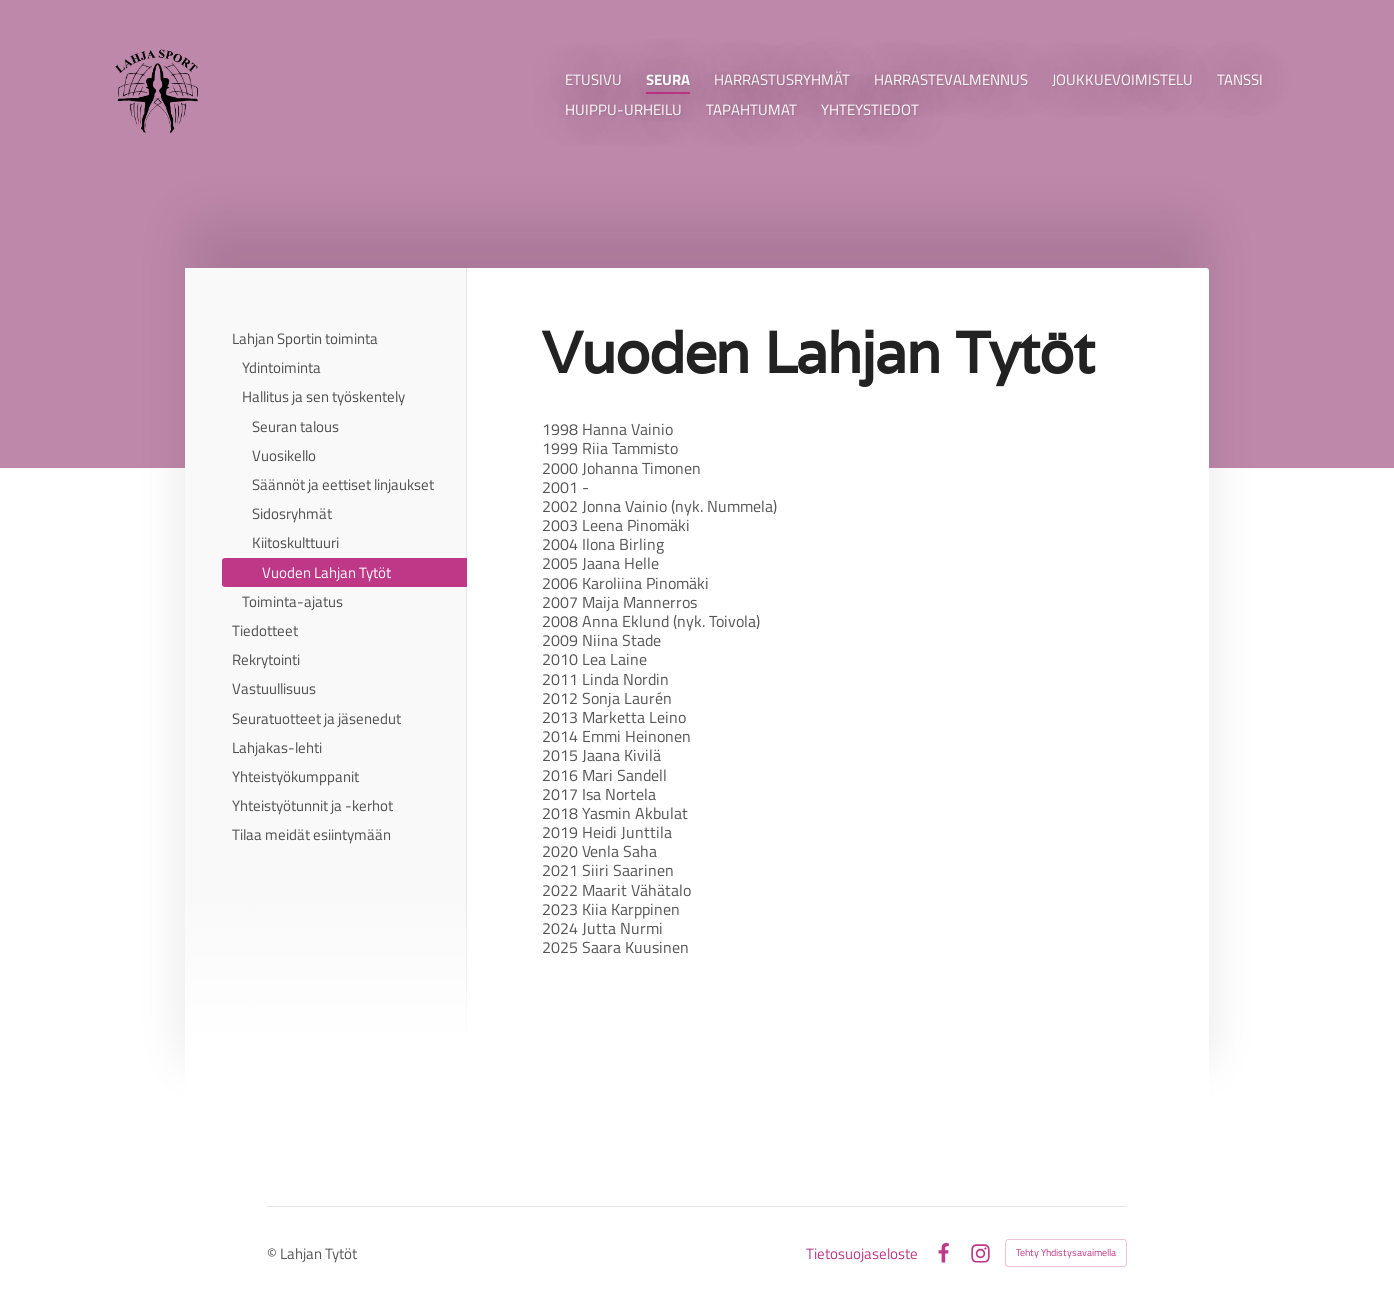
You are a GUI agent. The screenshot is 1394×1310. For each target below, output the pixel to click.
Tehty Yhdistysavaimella (1066, 1252)
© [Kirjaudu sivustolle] (273, 1253)
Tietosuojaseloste (862, 1253)
